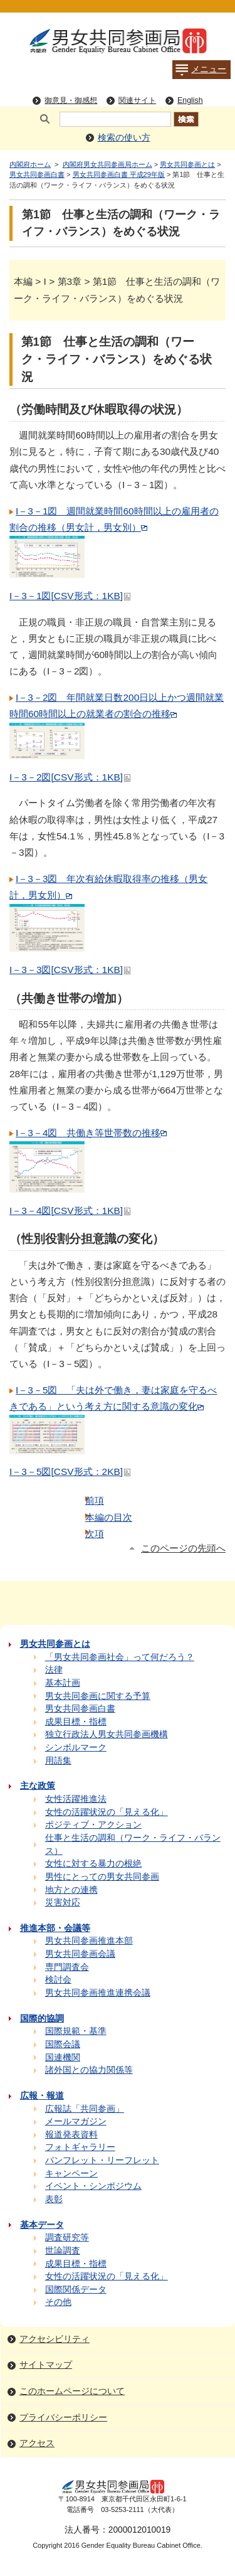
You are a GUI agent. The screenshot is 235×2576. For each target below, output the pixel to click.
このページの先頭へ (183, 1548)
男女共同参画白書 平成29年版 (119, 174)
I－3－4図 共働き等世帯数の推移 (91, 1132)
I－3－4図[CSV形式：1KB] (69, 1210)
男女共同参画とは (187, 164)
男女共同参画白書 (37, 174)
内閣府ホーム (30, 164)
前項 (94, 1500)
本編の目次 (108, 1517)
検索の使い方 (124, 137)
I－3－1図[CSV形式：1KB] (69, 595)
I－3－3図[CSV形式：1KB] (69, 969)
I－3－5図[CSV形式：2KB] (69, 1471)
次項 (94, 1533)
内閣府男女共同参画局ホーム (107, 164)
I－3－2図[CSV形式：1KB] (69, 777)
